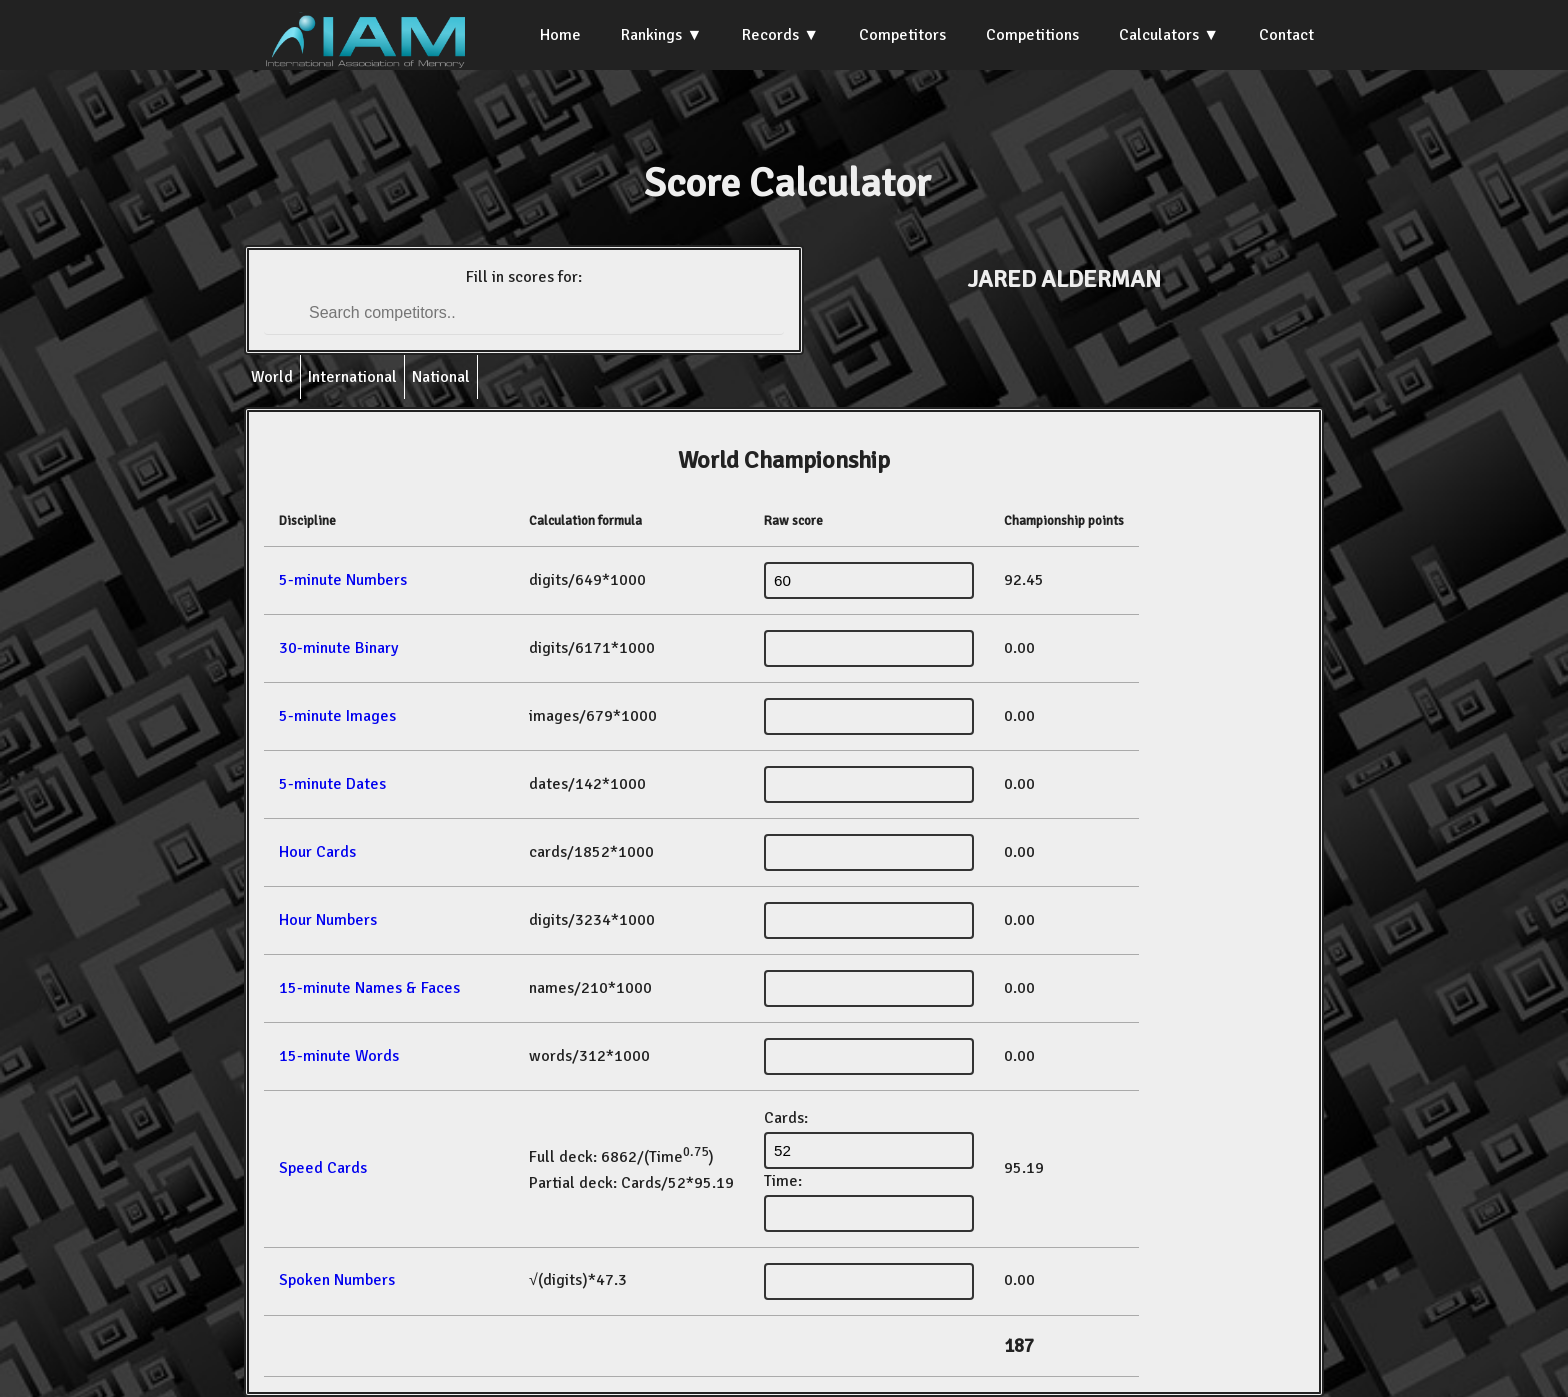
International (352, 377)
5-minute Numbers (343, 580)
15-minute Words (339, 1056)
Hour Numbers (328, 920)
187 (1019, 1346)
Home (560, 35)
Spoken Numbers (337, 1280)
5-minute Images (337, 716)
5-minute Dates (332, 784)
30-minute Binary (338, 648)
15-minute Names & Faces (369, 988)
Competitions (1032, 35)
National (441, 377)
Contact (1286, 35)
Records (770, 35)
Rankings (651, 35)
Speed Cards (323, 1168)
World (272, 377)
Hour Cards (317, 852)
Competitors (902, 35)
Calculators (1159, 35)
